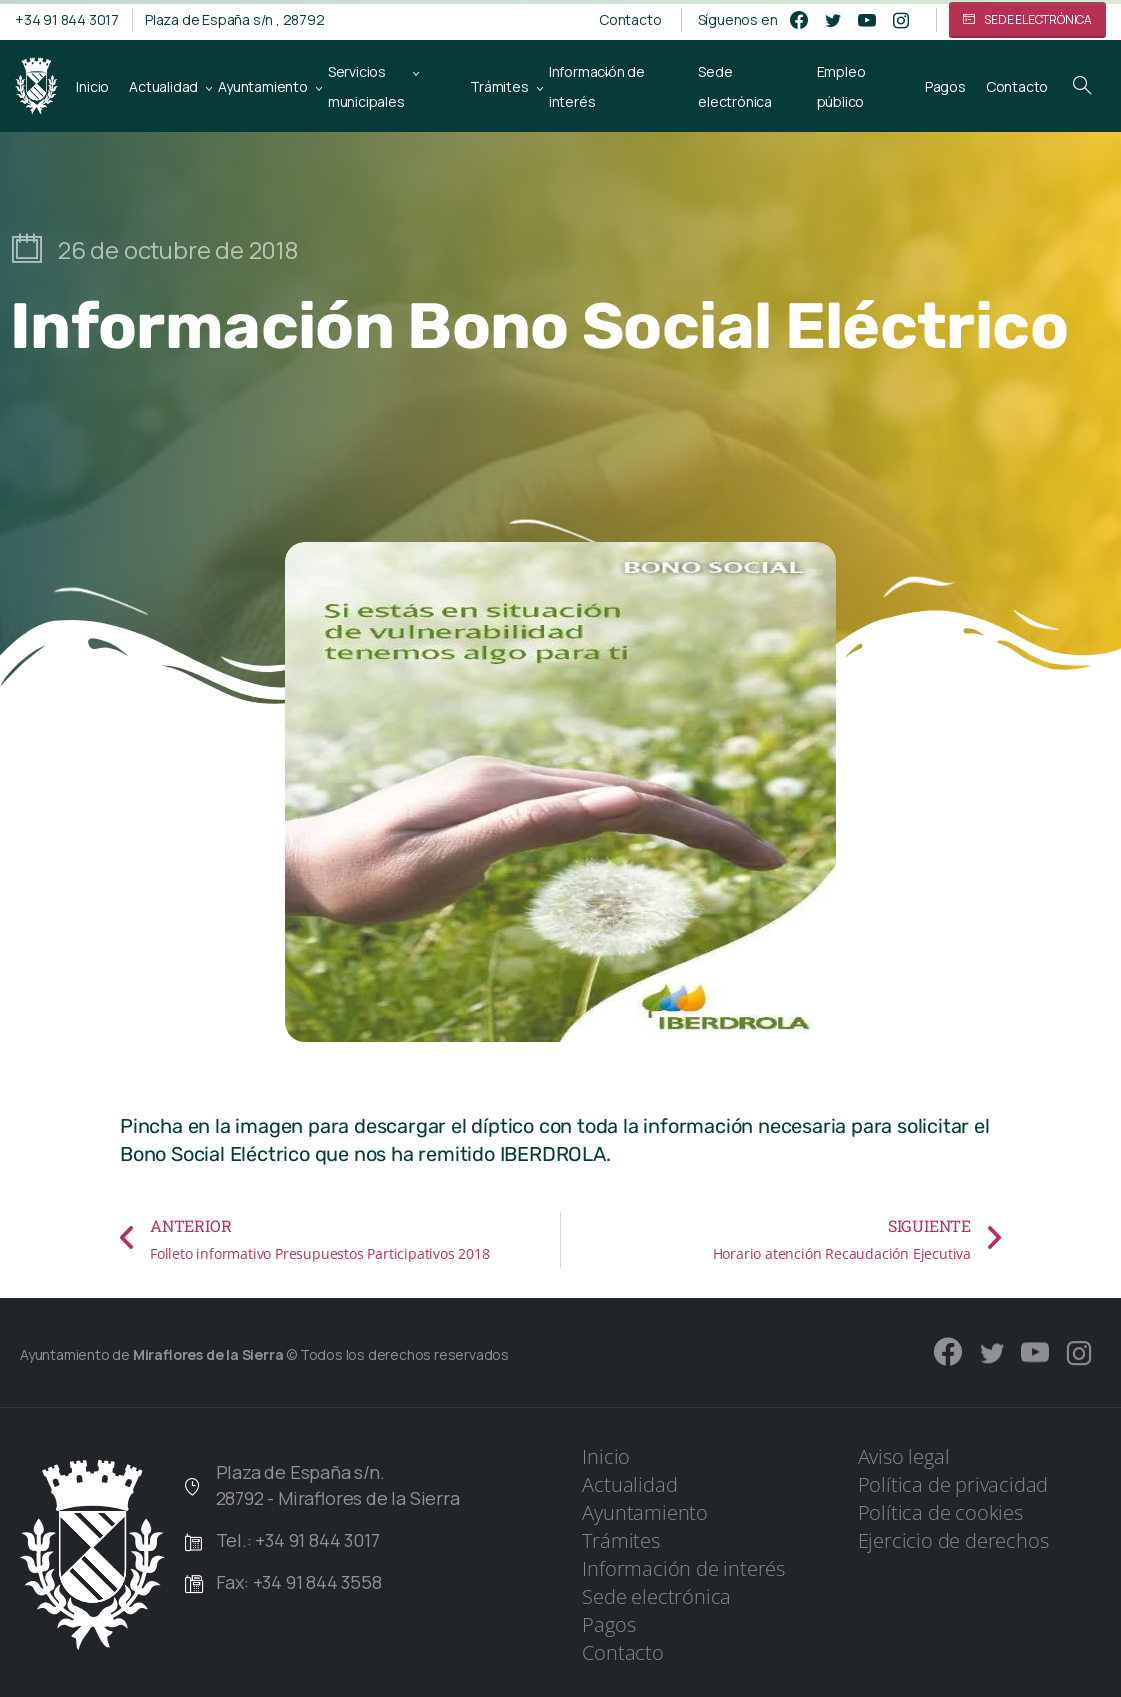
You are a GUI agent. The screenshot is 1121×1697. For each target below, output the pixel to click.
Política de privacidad (953, 1484)
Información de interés (683, 1568)
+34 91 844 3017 (67, 19)
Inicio (606, 1456)
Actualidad (629, 1484)
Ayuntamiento (645, 1512)
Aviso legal (904, 1456)
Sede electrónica (656, 1596)
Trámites (620, 1540)
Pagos (608, 1624)
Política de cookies (940, 1512)
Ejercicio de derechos (953, 1540)
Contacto (630, 20)
